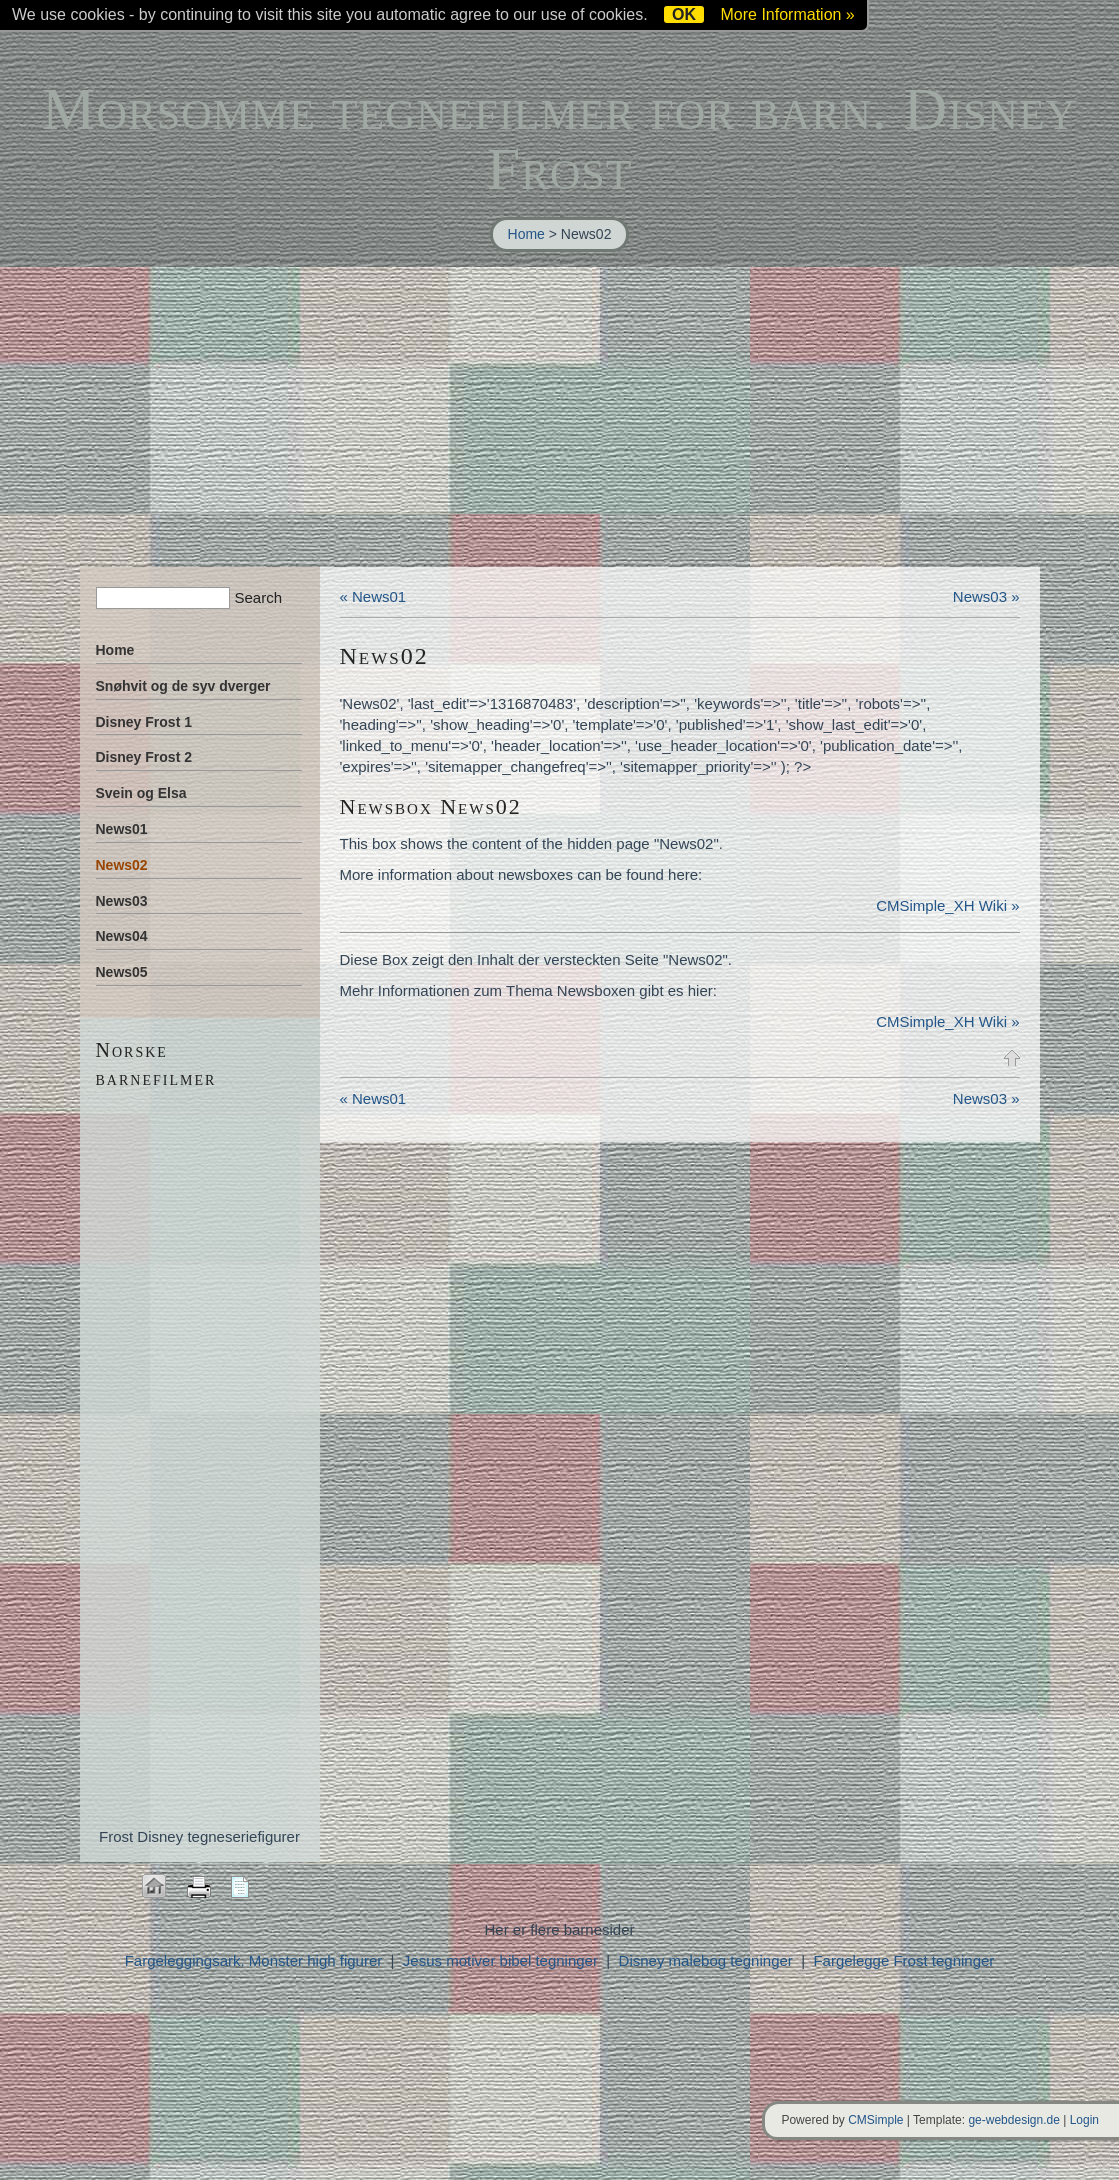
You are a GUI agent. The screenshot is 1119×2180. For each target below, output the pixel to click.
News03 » (986, 596)
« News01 (373, 596)
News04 (122, 936)
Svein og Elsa (141, 793)
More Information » (787, 14)
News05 (122, 972)
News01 (122, 829)
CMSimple (875, 2120)
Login (1084, 2120)
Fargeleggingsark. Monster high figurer (254, 1960)
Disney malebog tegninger (708, 1960)
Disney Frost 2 (144, 757)
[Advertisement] (559, 417)
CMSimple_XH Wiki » (947, 905)
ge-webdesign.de (1013, 2120)
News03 (122, 901)
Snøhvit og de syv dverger (183, 686)
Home (526, 234)
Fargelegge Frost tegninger (903, 1960)
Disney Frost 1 (144, 722)
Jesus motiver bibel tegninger (500, 1960)
